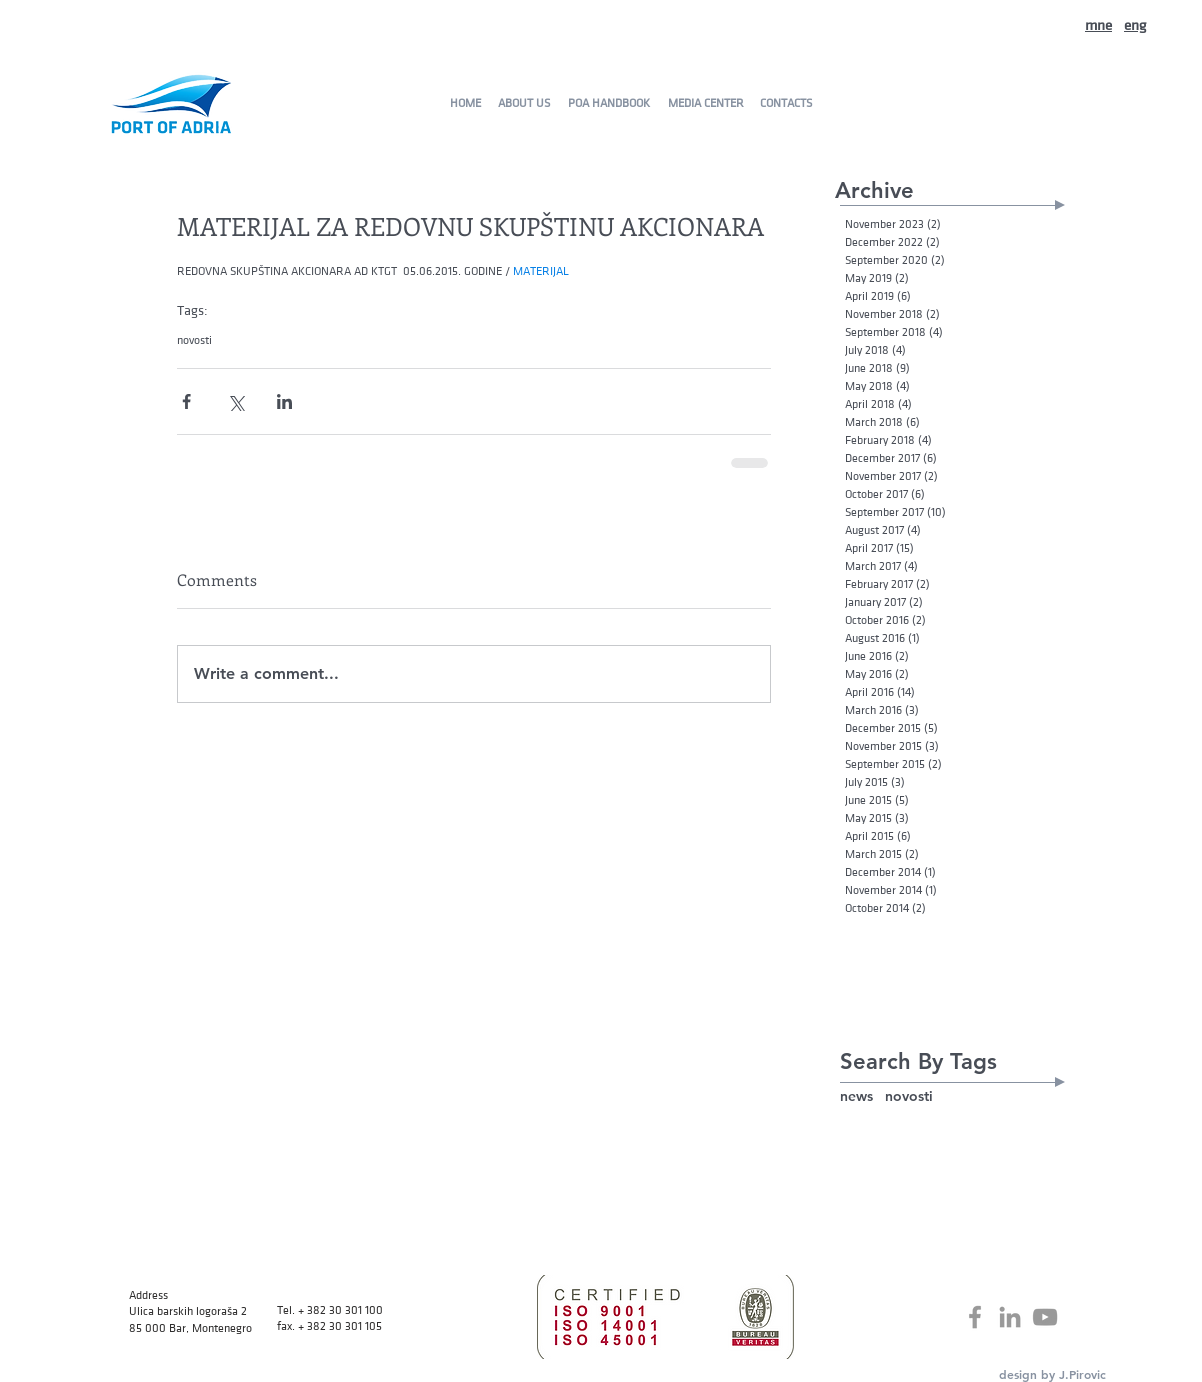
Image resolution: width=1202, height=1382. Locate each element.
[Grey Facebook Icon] (975, 1317)
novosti (194, 340)
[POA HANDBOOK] (608, 103)
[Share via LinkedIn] (284, 401)
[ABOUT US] (523, 103)
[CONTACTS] (785, 103)
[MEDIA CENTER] (705, 103)
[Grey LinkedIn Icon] (1010, 1317)
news (856, 1096)
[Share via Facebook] (186, 401)
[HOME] (465, 103)
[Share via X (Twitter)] (235, 401)
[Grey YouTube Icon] (1045, 1317)
